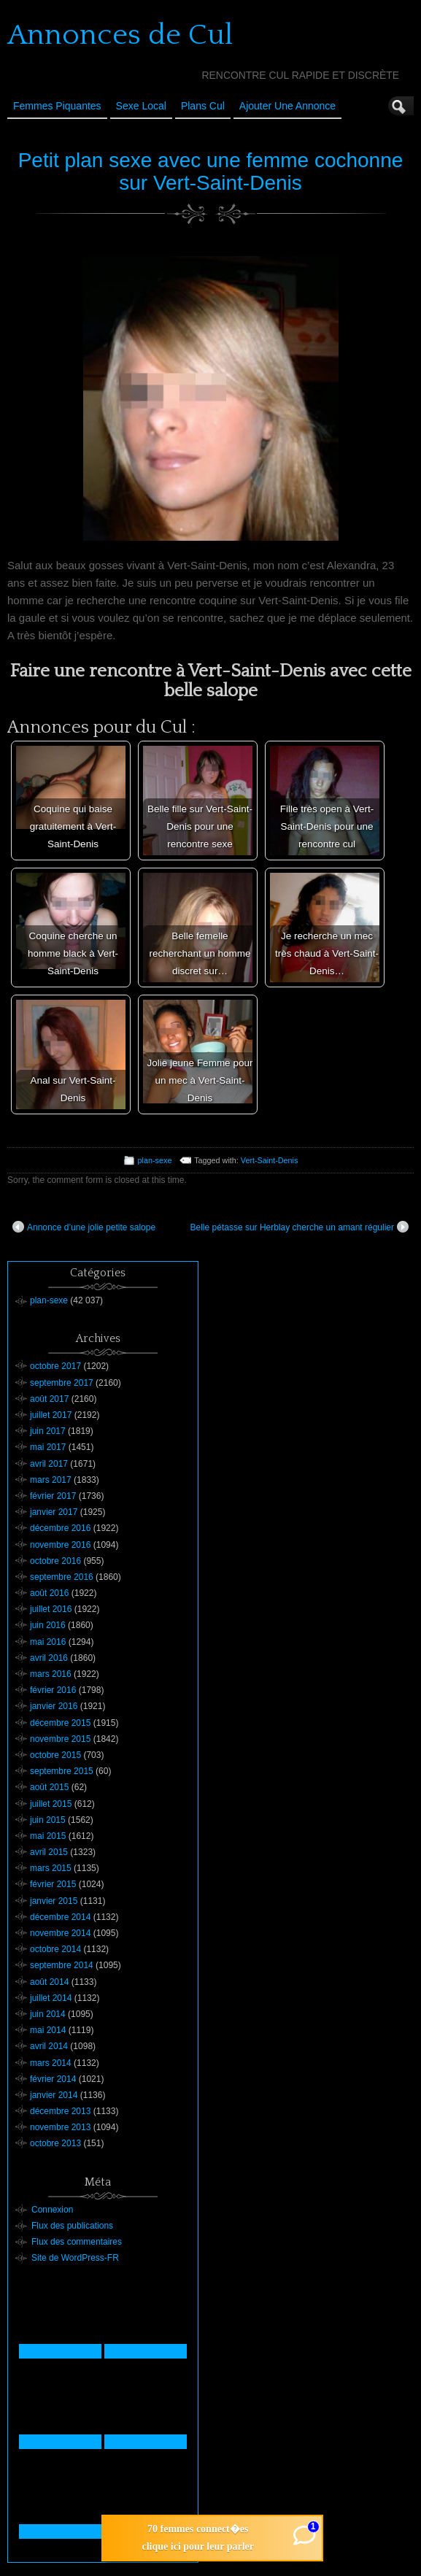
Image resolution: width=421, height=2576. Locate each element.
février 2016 (53, 1690)
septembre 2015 (61, 1771)
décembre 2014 (60, 1917)
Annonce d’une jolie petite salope (83, 1227)
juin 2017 (48, 1431)
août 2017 (49, 1399)
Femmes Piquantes (57, 106)
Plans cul (203, 106)
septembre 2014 (61, 1965)
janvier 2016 (53, 1706)
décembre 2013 (60, 2111)
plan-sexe (155, 1160)
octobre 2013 (55, 2143)
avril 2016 (49, 1658)
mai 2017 (48, 1447)
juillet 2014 (51, 1998)
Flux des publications (72, 2226)
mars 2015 (51, 1868)
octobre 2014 (55, 1949)
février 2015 (53, 1884)
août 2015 (49, 1787)
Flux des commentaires (76, 2242)
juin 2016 (48, 1625)
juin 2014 (48, 2014)
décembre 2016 (60, 1528)
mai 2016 (48, 1642)
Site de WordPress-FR (75, 2258)
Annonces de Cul (120, 35)
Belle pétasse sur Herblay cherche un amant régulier (299, 1227)
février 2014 (53, 2079)
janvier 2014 (53, 2095)
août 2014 (49, 1982)
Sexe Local (141, 106)
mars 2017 (51, 1480)
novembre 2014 (60, 1933)
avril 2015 (49, 1852)
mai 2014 (48, 2030)
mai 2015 (48, 1836)
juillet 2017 (51, 1415)
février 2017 (53, 1496)
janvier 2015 (53, 1901)
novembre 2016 (60, 1545)
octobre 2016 (55, 1561)
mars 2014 (51, 2063)
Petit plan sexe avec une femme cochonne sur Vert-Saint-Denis (210, 171)
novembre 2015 (60, 1739)
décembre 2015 (60, 1723)
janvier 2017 (53, 1512)
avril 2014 (49, 2046)
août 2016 (49, 1593)
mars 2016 (51, 1674)
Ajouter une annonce (287, 106)
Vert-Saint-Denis (269, 1160)
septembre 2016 (61, 1577)
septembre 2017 (61, 1383)
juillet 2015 (51, 1804)
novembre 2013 (60, 2127)
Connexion (52, 2210)
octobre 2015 (55, 1755)
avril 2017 (49, 1464)
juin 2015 (48, 1820)
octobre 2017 (55, 1366)
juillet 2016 (51, 1609)
